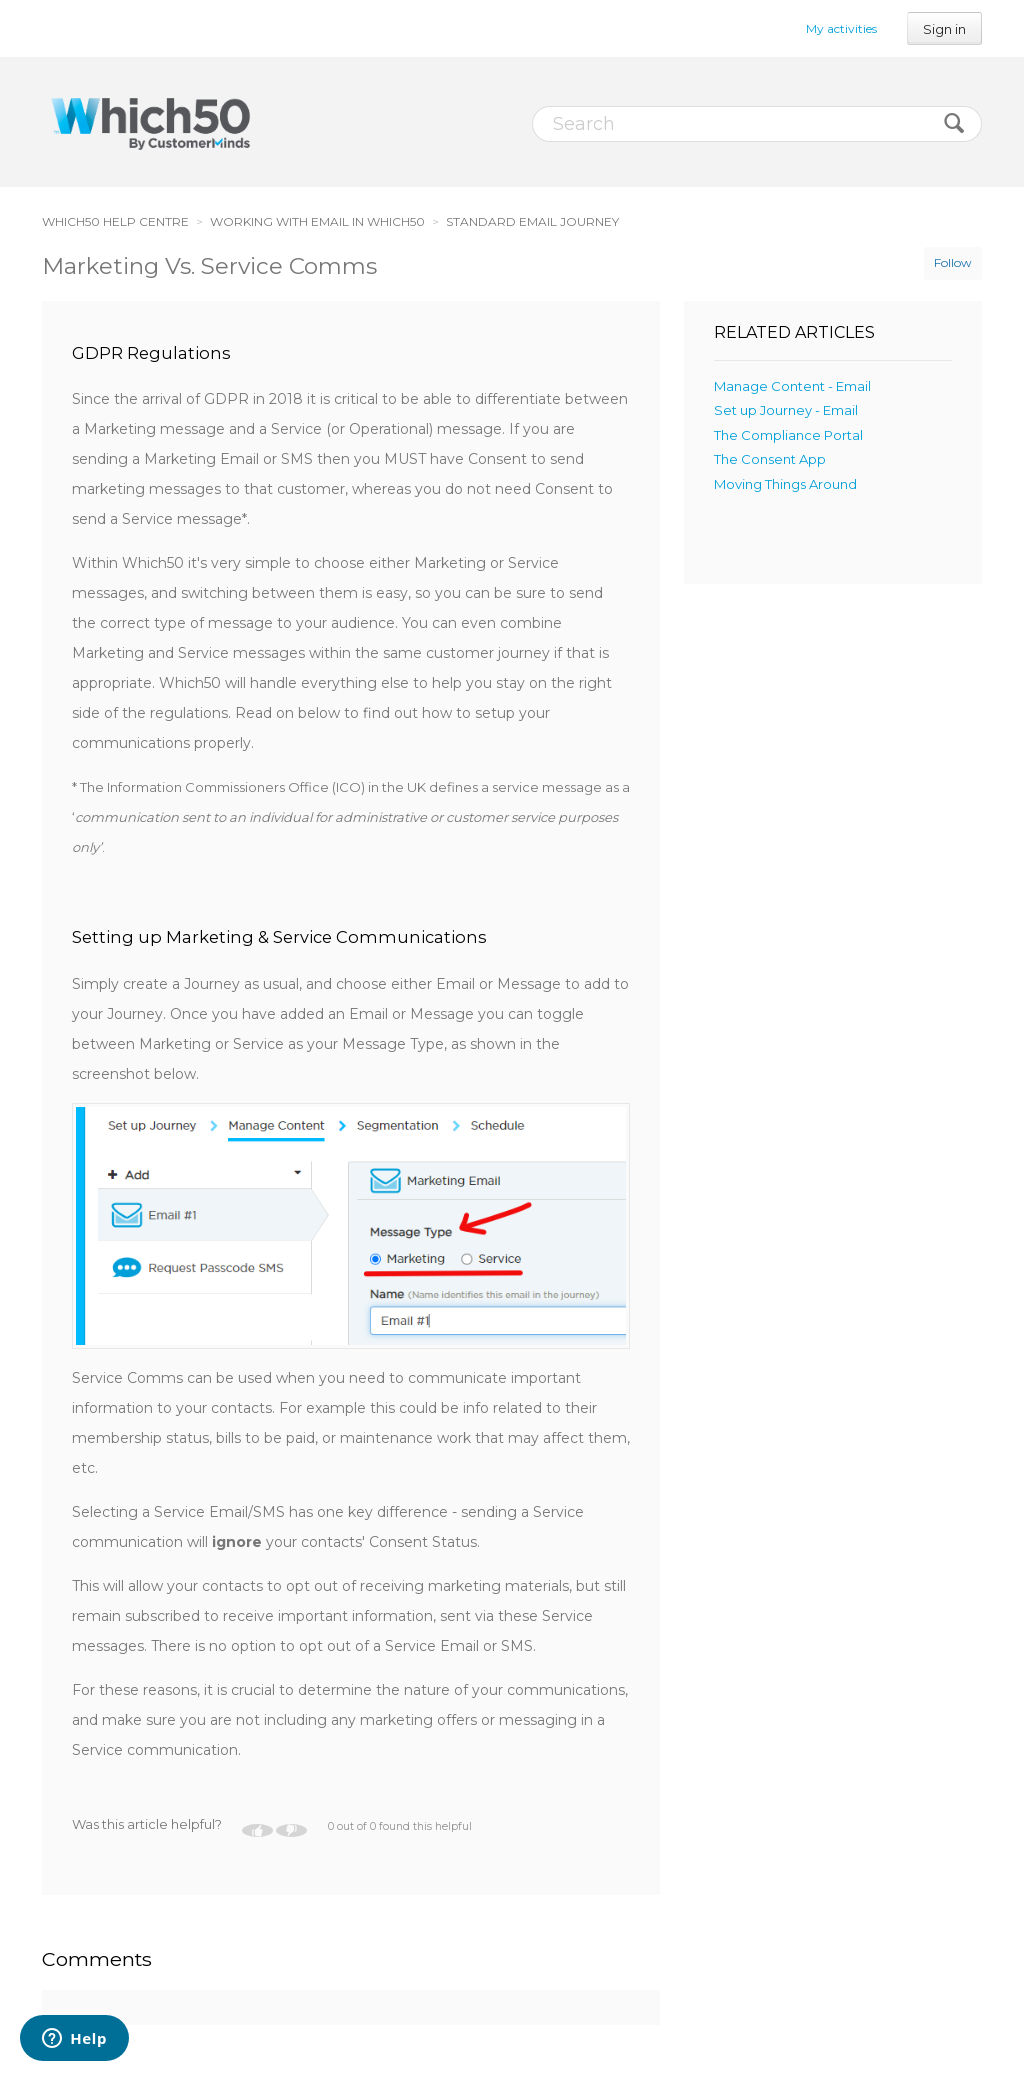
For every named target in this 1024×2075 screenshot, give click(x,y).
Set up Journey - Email (786, 410)
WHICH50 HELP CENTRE (115, 221)
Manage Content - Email (792, 386)
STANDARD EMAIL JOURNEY (532, 221)
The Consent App (770, 459)
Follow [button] (953, 262)
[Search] (757, 124)
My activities (841, 28)
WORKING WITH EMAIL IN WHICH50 (317, 221)
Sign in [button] (944, 29)
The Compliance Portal (788, 435)
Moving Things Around (785, 484)
